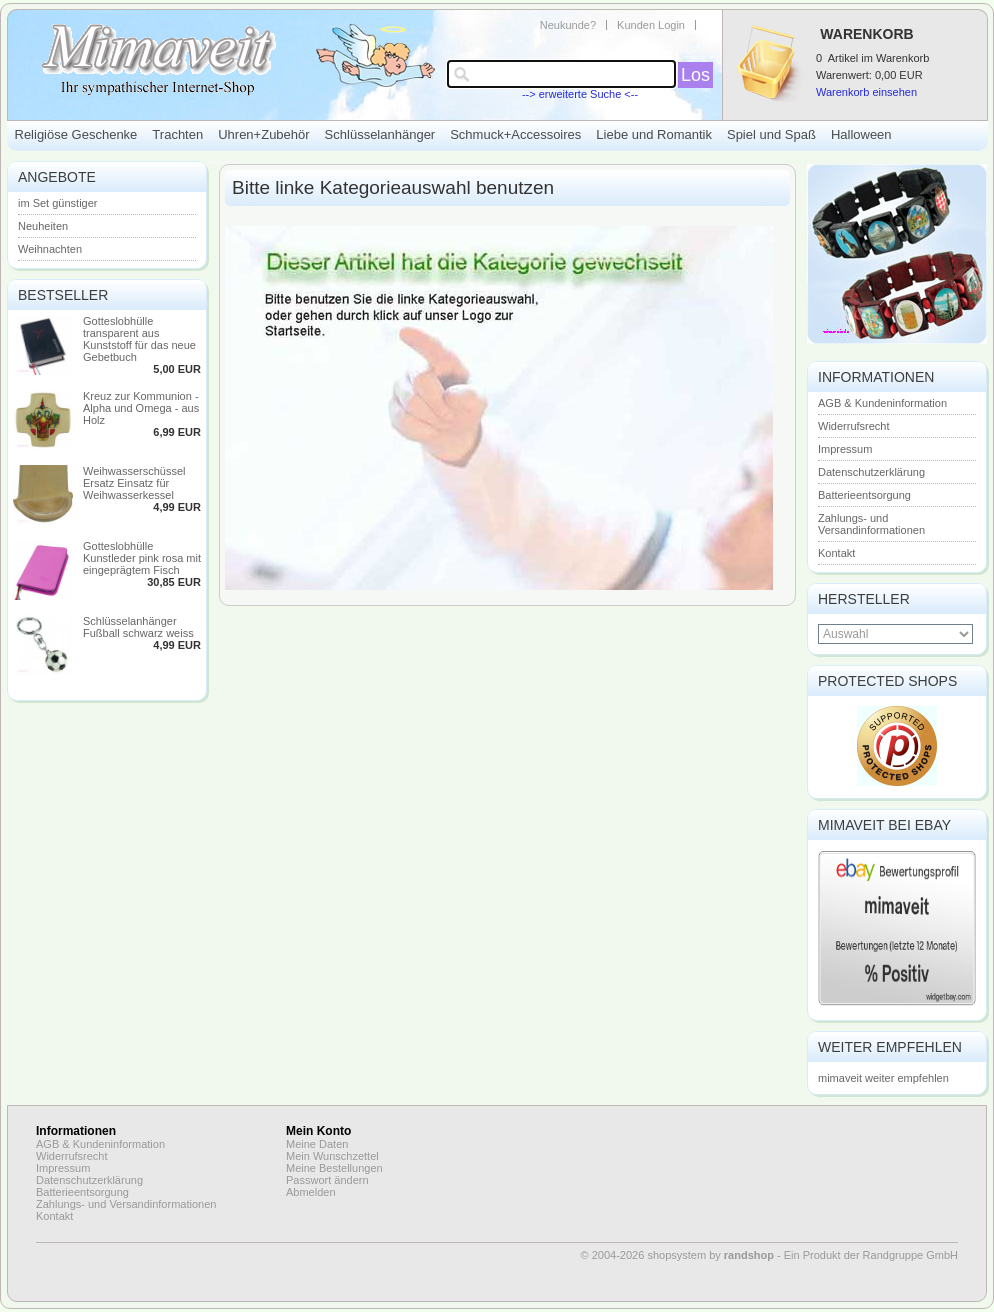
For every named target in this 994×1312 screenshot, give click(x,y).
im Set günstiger (57, 203)
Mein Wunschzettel (332, 1156)
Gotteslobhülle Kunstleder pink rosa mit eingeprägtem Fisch (142, 558)
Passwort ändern (327, 1180)
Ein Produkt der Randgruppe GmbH (871, 1255)
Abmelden (311, 1192)
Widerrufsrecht (854, 426)
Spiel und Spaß (771, 134)
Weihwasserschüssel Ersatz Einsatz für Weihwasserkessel (134, 483)
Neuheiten (43, 226)
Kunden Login (651, 25)
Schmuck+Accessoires (515, 134)
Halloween (861, 134)
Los (695, 75)
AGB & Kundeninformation (882, 403)
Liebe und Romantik (654, 134)
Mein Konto (318, 1131)
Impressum (845, 449)
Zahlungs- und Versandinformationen (871, 524)
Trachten (177, 134)
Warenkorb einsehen (866, 92)
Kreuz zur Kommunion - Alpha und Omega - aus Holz (141, 408)
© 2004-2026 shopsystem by (677, 1255)
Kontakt (836, 553)
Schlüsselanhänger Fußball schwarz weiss (138, 627)
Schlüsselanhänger (380, 134)
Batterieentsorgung (864, 495)
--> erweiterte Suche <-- (580, 94)
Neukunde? (568, 25)
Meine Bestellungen (334, 1168)
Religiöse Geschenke (76, 134)
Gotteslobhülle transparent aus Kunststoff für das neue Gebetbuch (139, 339)
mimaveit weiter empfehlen (883, 1078)
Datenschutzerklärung (871, 472)
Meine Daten (317, 1144)
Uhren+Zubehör (263, 134)
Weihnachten (50, 249)
